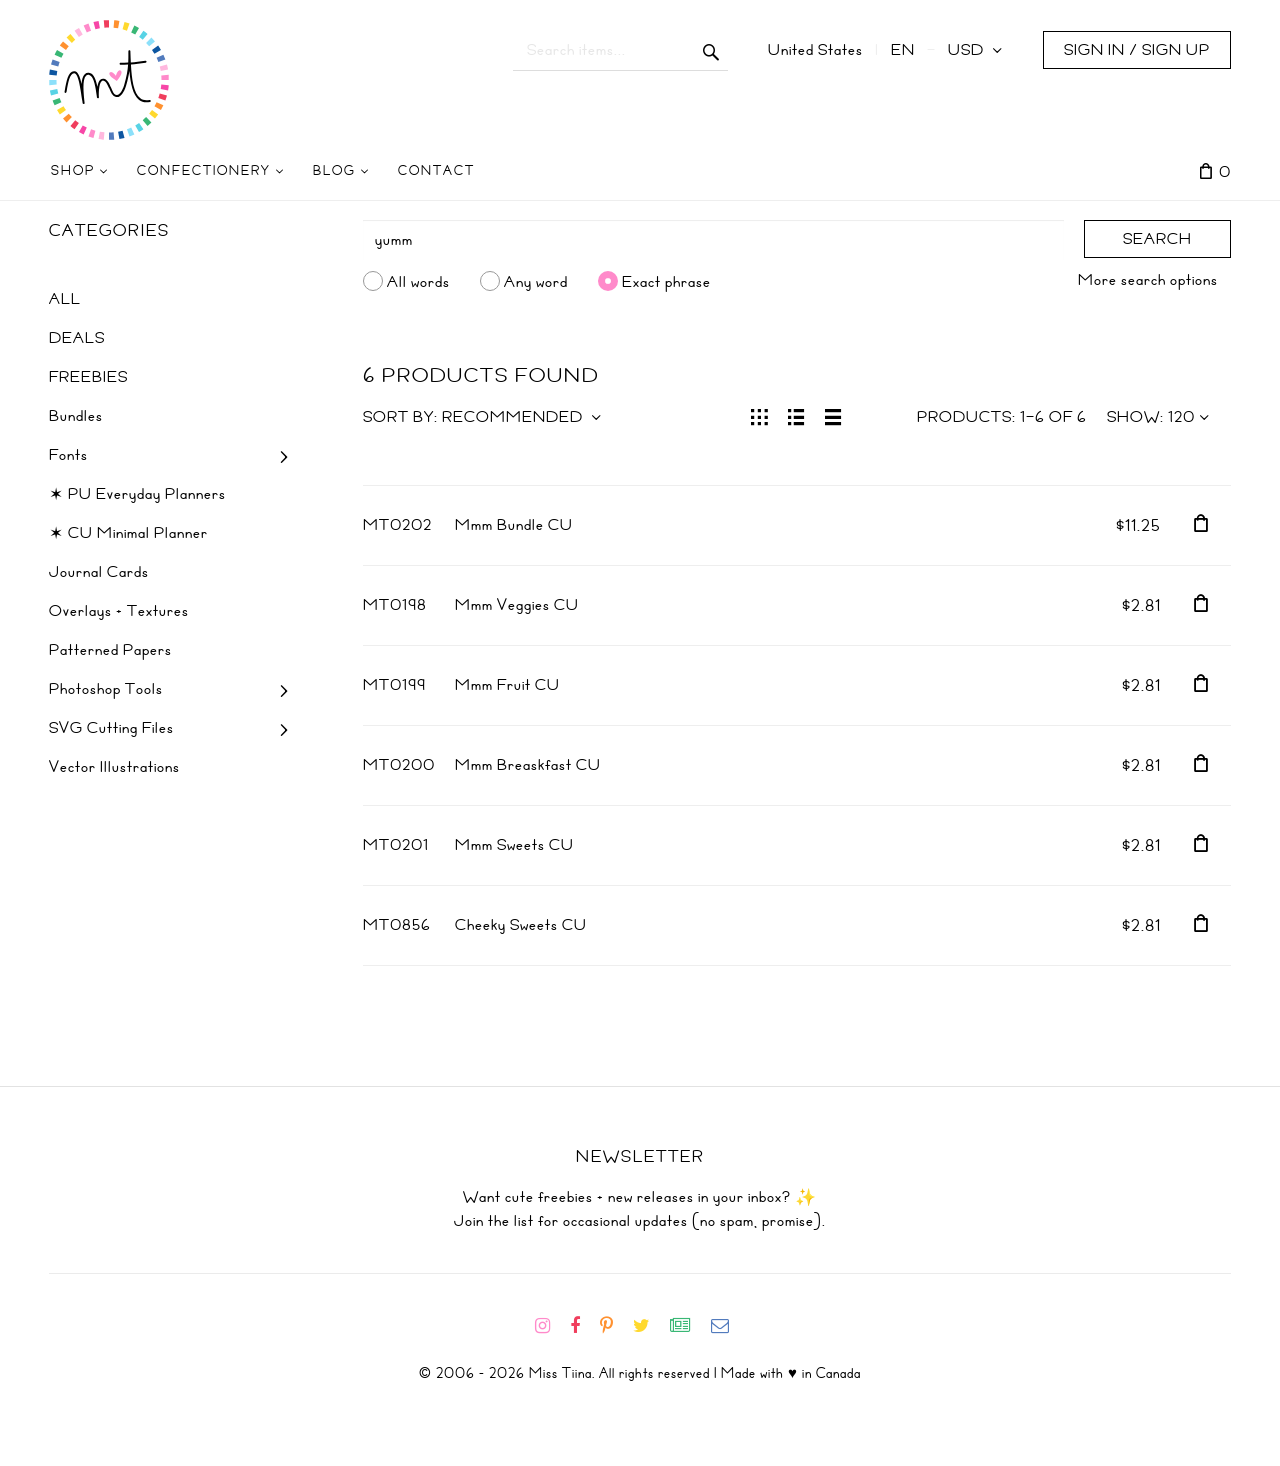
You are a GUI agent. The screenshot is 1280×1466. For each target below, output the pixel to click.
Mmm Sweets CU (514, 845)
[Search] (714, 240)
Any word (536, 281)
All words (418, 281)
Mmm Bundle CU (514, 525)
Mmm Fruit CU (507, 685)
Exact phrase (666, 281)
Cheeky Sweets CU (521, 925)
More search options (1148, 280)
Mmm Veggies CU (517, 605)
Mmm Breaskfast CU (528, 765)
